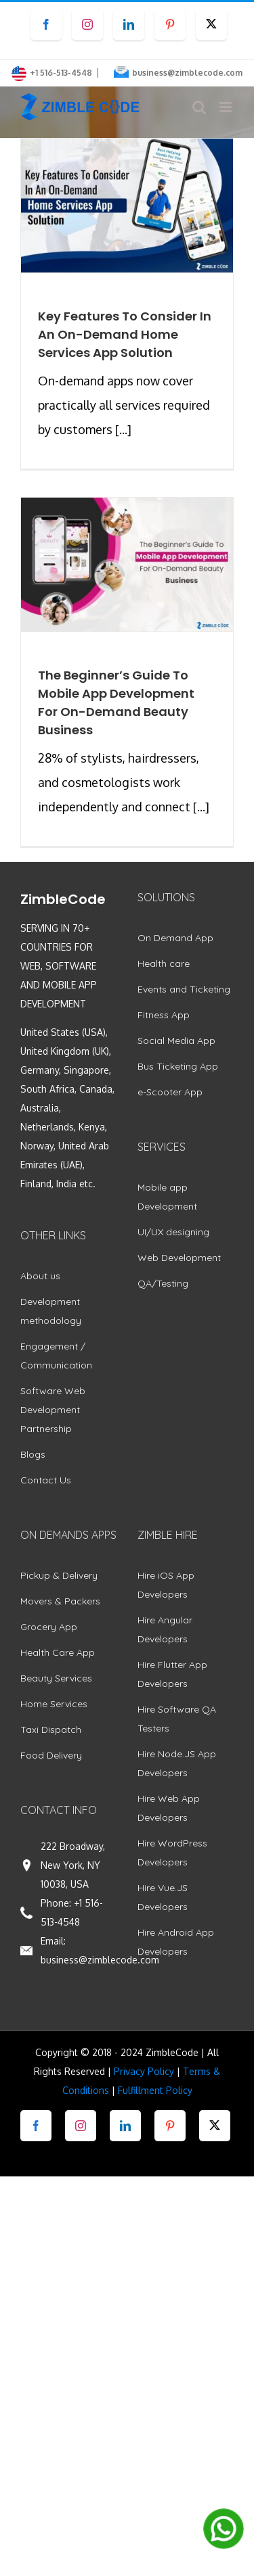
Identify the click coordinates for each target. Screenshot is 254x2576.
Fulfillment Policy (155, 2090)
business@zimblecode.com (187, 73)
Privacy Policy (144, 2071)
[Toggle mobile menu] (226, 107)
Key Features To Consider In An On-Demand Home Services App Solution (124, 334)
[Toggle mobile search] (199, 107)
